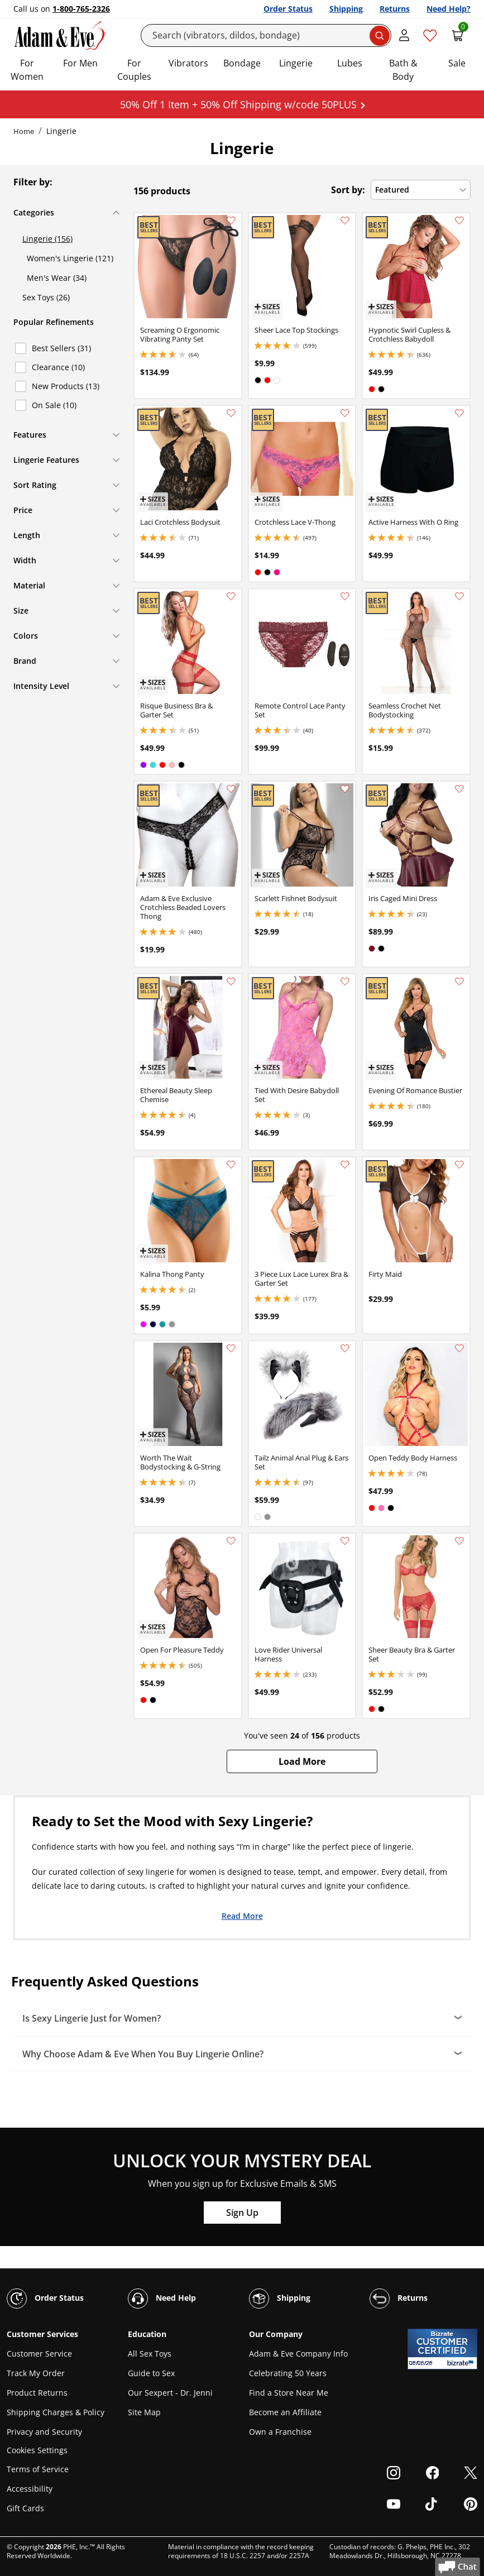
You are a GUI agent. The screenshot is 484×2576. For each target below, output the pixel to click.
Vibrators (188, 63)
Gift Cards (25, 2508)
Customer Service (39, 2353)
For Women (27, 70)
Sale (457, 63)
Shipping (346, 8)
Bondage (242, 63)
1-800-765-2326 (81, 8)
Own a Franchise (280, 2431)
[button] (302, 1761)
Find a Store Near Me (288, 2392)
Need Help (162, 2298)
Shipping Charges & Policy (55, 2412)
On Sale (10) (54, 405)
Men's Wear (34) (57, 277)
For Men (80, 63)
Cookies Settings (37, 2450)
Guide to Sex (151, 2373)
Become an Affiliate (285, 2412)
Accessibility (29, 2488)
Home (23, 131)
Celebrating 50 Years (288, 2373)
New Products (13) (65, 386)
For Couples (134, 70)
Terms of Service (38, 2469)
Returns (395, 8)
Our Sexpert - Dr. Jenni (170, 2392)
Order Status (288, 8)
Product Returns (37, 2392)
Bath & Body (403, 70)
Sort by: (348, 190)
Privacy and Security (44, 2431)
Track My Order (36, 2373)
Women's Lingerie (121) (70, 258)
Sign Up (242, 2212)
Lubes (349, 63)
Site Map (144, 2412)
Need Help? (449, 8)
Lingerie (296, 63)
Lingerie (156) (47, 238)
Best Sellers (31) (61, 348)
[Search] (266, 35)
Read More (242, 1916)
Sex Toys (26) (46, 297)
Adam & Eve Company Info (298, 2353)
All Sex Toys (149, 2353)
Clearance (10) (58, 367)
